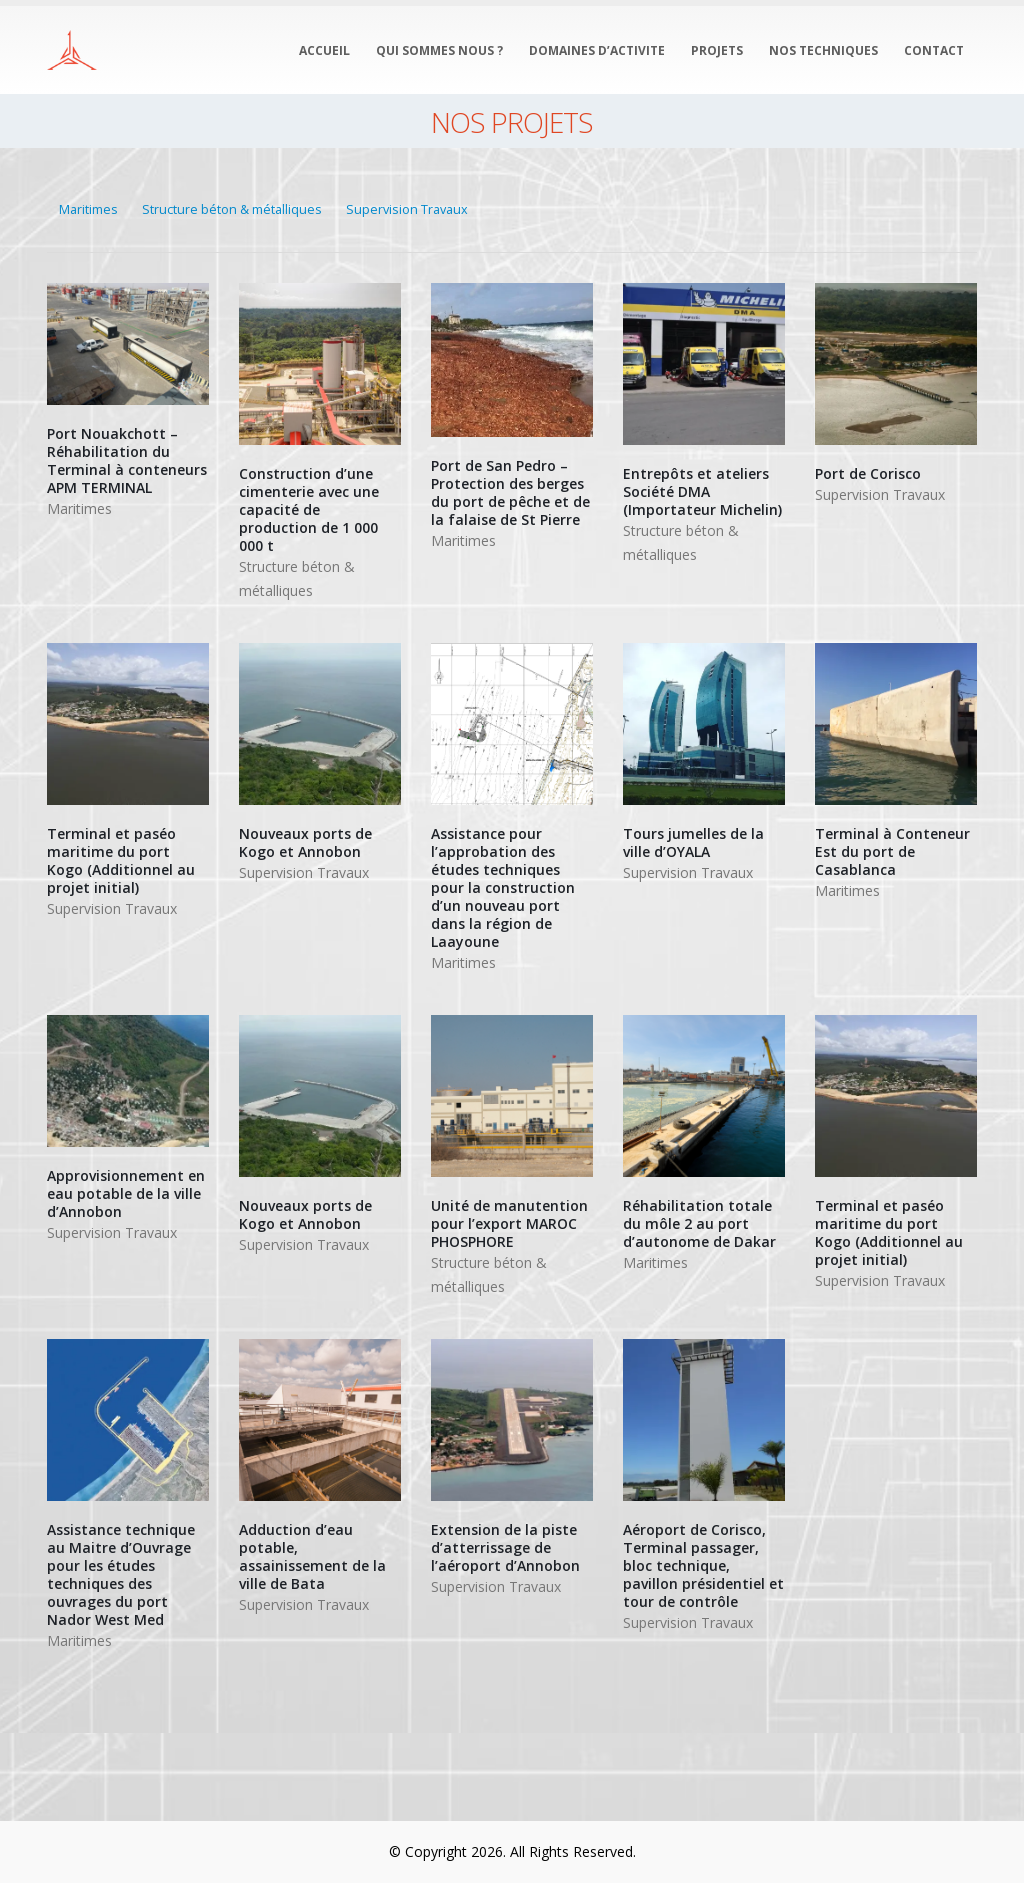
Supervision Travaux (407, 209)
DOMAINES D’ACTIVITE (597, 50)
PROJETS (717, 50)
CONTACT (934, 50)
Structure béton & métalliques (232, 209)
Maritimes (88, 209)
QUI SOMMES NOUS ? (439, 50)
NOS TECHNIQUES (823, 50)
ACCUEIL (324, 50)
